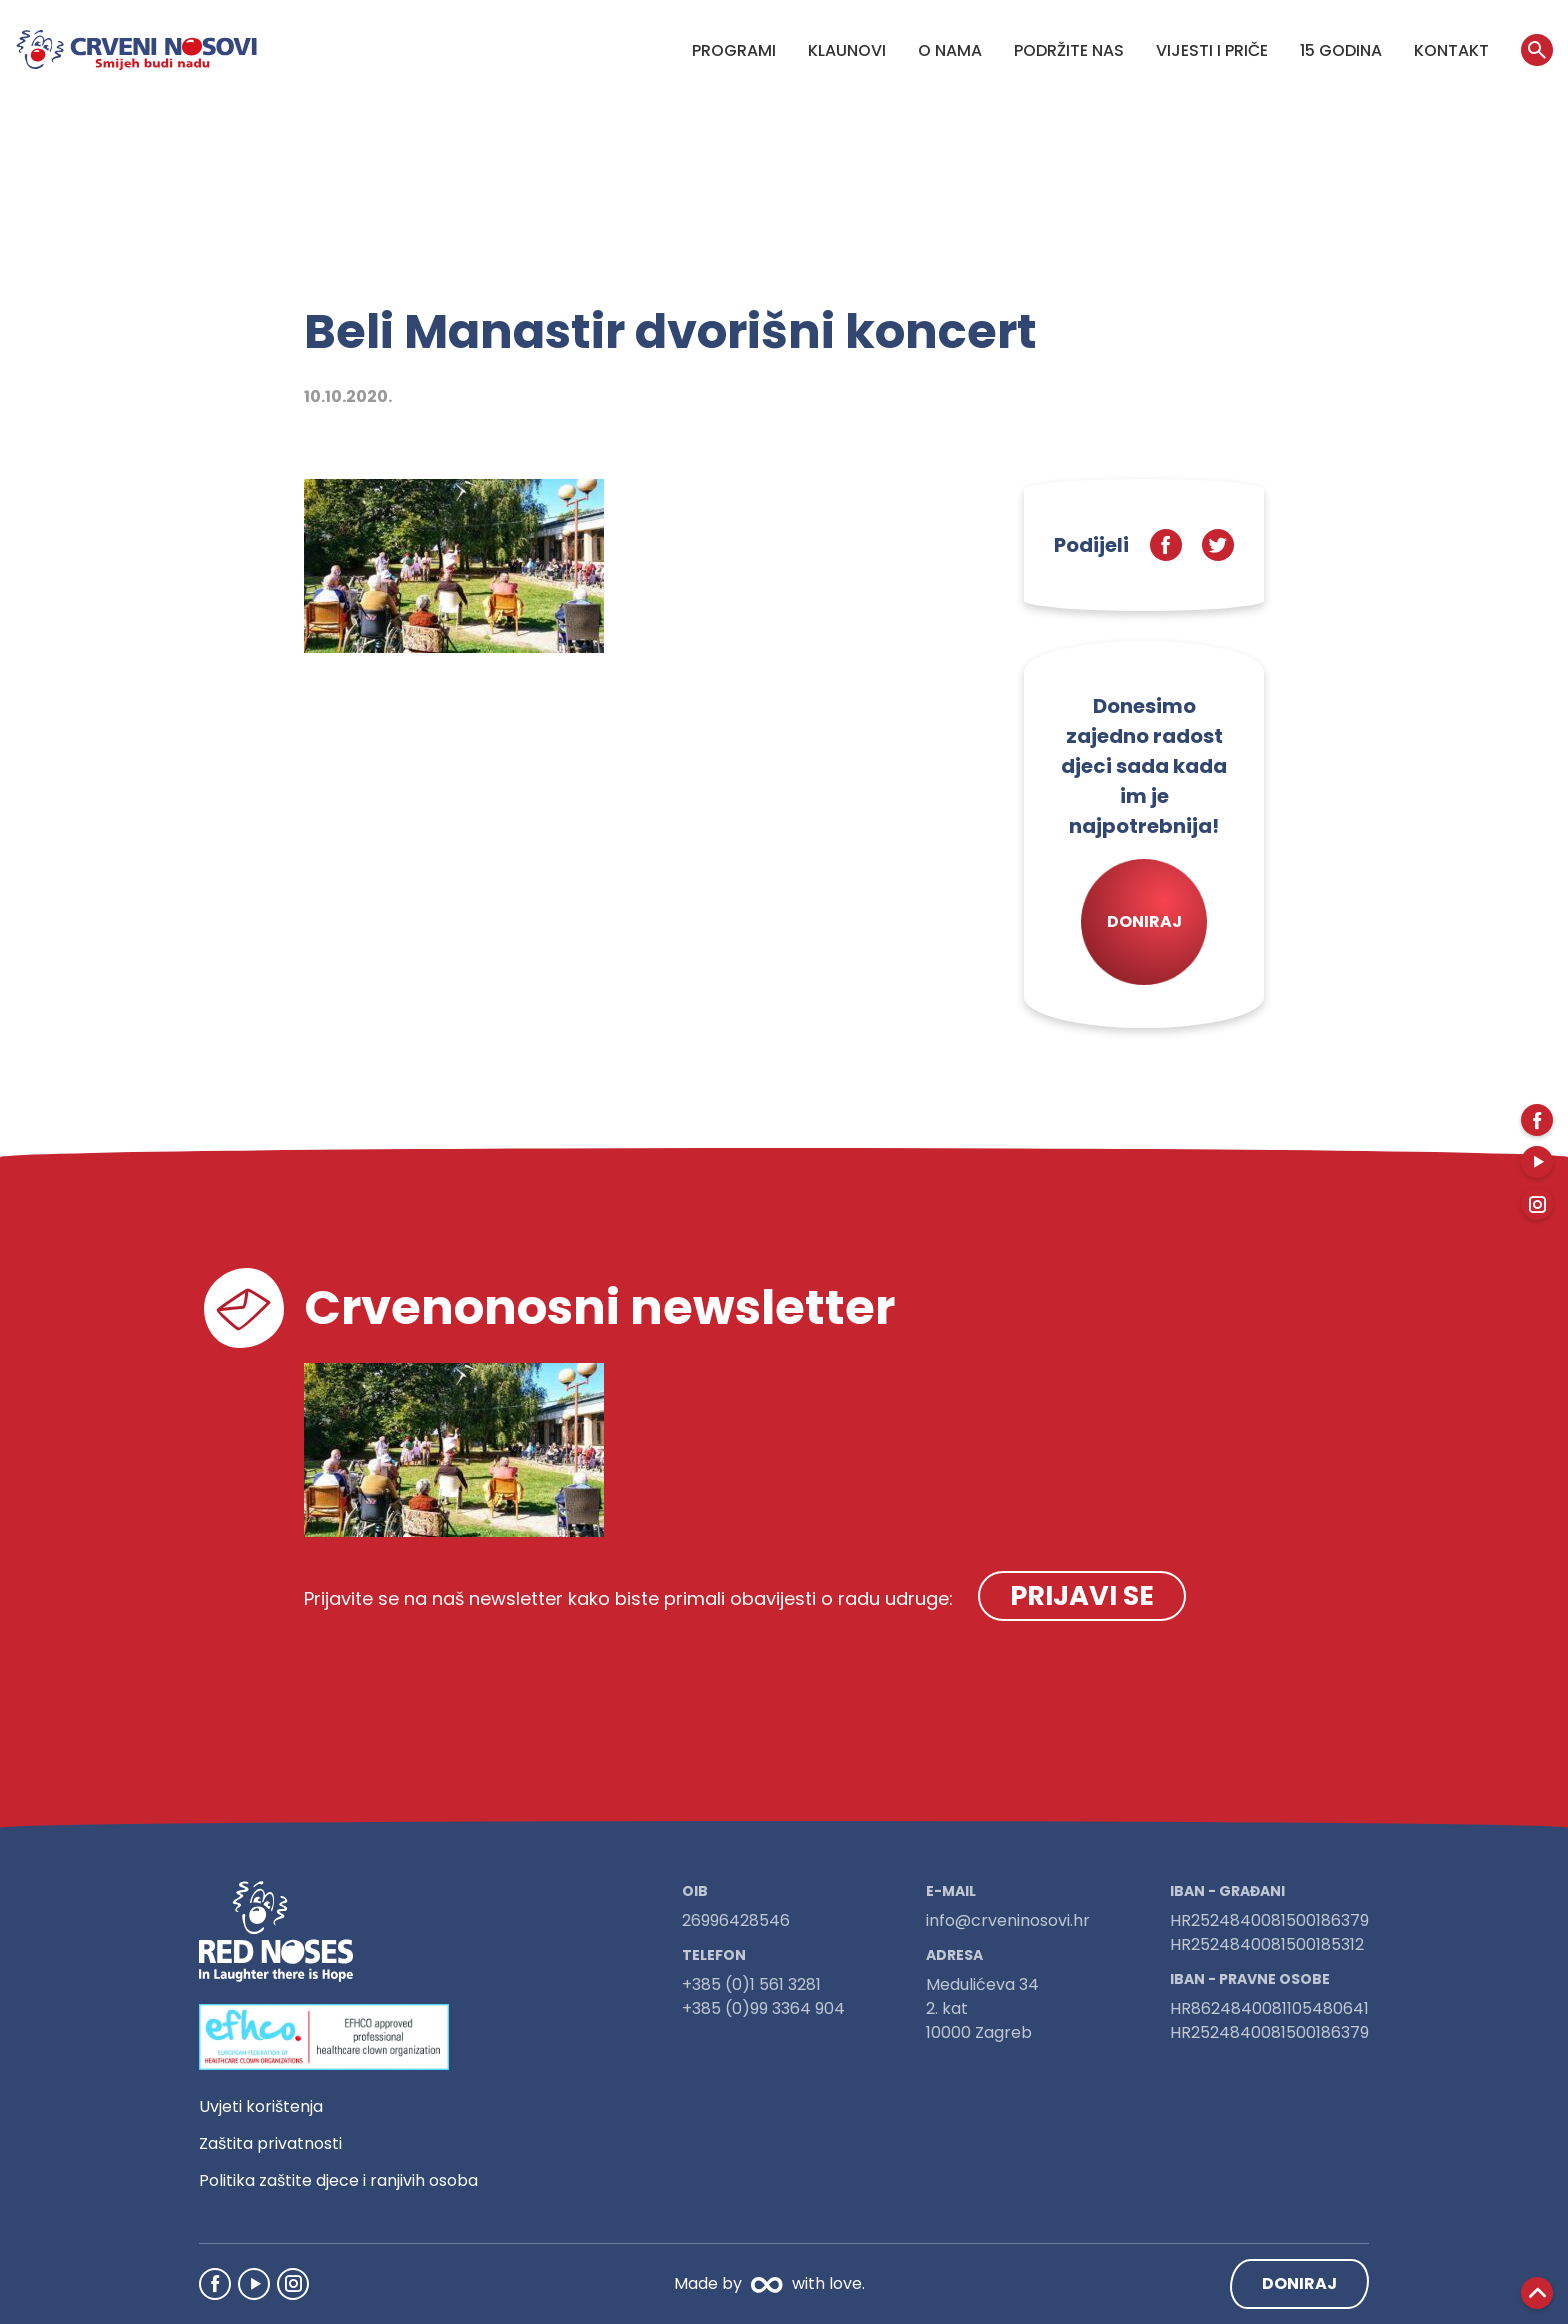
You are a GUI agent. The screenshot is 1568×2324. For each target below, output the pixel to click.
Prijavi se (1082, 1595)
